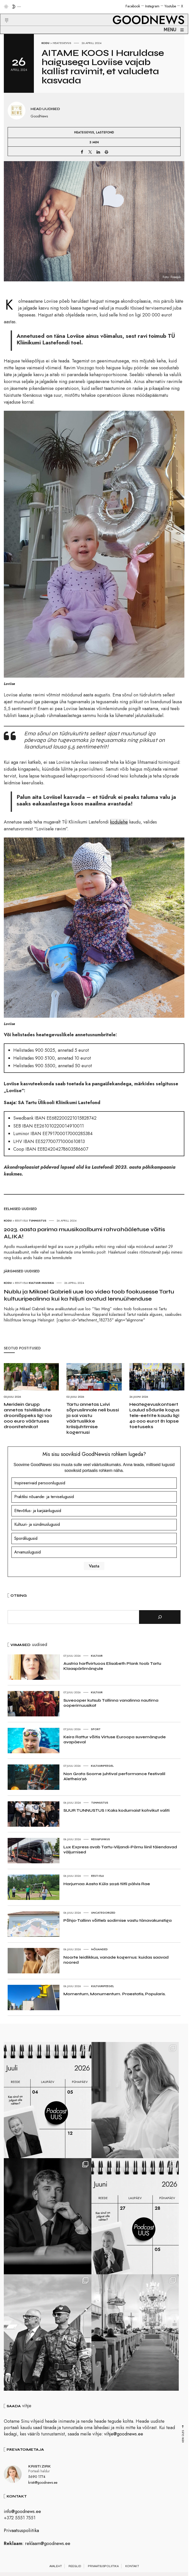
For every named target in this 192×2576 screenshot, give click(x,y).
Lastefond (105, 132)
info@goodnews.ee (22, 2513)
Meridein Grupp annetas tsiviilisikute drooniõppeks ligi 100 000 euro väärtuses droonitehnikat (28, 1415)
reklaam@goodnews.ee (47, 2545)
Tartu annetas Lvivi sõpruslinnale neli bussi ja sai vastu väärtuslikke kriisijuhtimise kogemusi (92, 1418)
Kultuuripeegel (102, 1766)
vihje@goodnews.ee (123, 2435)
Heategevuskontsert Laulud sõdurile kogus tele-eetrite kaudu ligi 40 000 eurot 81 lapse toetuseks (154, 1415)
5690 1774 (36, 2478)
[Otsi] (160, 1617)
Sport (96, 1729)
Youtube (170, 6)
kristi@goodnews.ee (42, 2484)
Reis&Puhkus (100, 1839)
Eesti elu (97, 1876)
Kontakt (132, 2567)
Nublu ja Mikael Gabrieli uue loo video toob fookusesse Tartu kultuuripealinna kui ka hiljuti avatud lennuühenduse (89, 1295)
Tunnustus (99, 1803)
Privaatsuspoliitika (21, 2532)
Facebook (133, 6)
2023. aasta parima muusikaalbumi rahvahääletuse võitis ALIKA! (84, 1233)
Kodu (45, 43)
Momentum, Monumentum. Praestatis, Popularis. (114, 1993)
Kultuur (97, 1656)
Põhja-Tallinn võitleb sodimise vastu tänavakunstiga (117, 1920)
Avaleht (55, 2567)
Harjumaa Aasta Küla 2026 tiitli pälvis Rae (106, 1883)
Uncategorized (103, 1913)
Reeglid (74, 2567)
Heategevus (62, 43)
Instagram (152, 6)
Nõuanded (99, 1949)
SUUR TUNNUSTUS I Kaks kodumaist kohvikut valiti (116, 1810)
